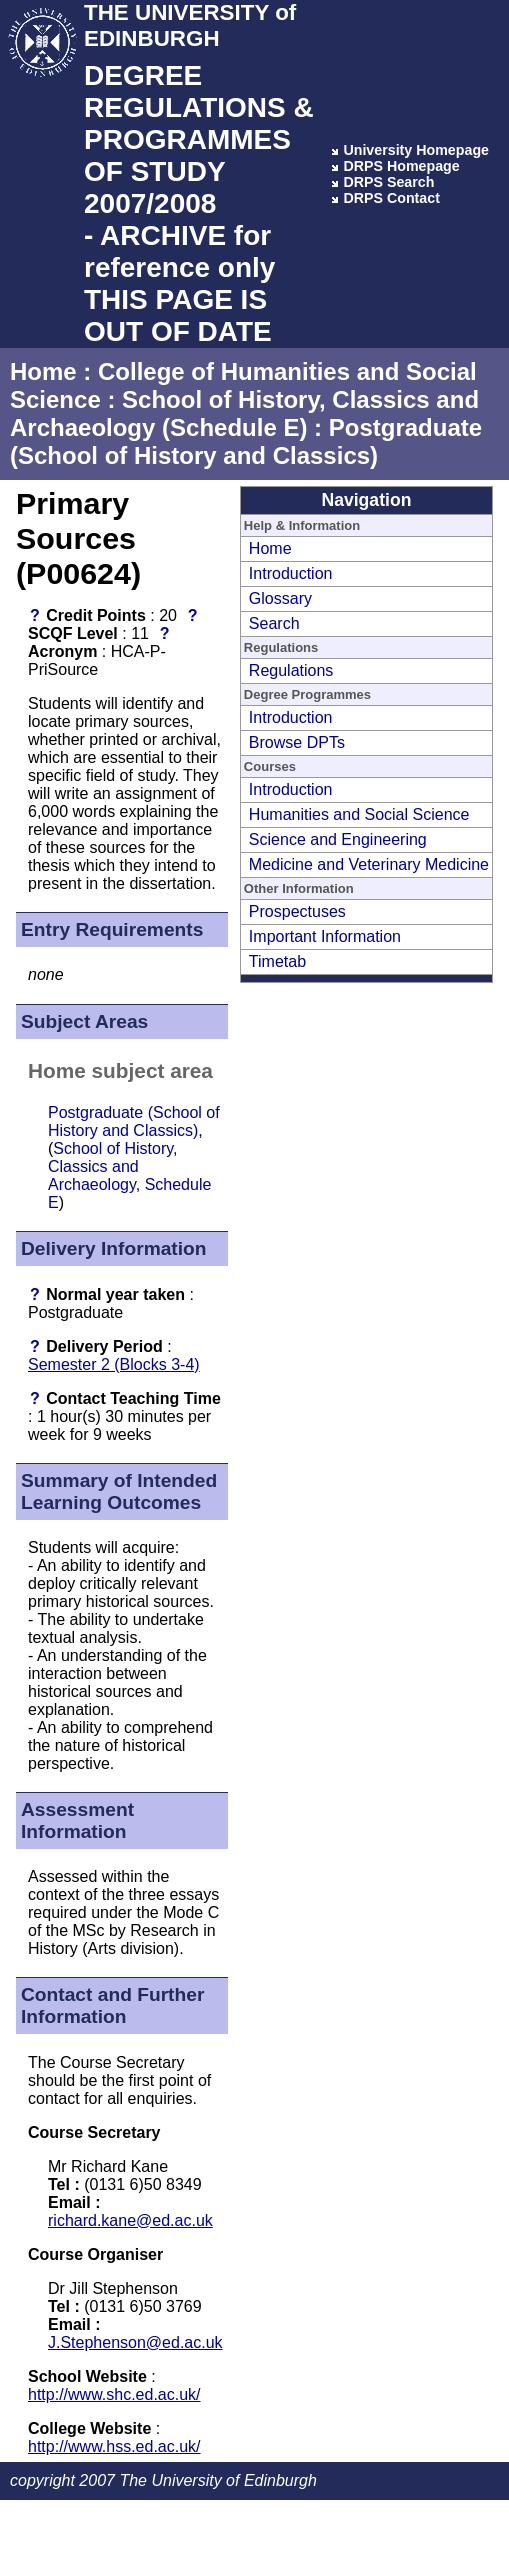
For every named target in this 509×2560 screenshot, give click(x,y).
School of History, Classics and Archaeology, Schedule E (129, 1175)
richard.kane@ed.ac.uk (130, 2220)
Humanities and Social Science (359, 814)
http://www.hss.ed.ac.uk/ (114, 2446)
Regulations (291, 670)
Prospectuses (297, 911)
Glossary (280, 598)
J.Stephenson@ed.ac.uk (135, 2342)
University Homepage (416, 150)
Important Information (325, 936)
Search (274, 623)
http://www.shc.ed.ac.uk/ (114, 2394)
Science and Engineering (338, 839)
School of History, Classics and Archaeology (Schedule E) (244, 413)
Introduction (291, 573)
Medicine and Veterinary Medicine (369, 864)
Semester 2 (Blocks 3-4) (114, 1364)
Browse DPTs (297, 742)
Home (43, 371)
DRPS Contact (391, 198)
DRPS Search (388, 182)
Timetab (277, 961)
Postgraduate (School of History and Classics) (246, 441)
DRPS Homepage (401, 166)
